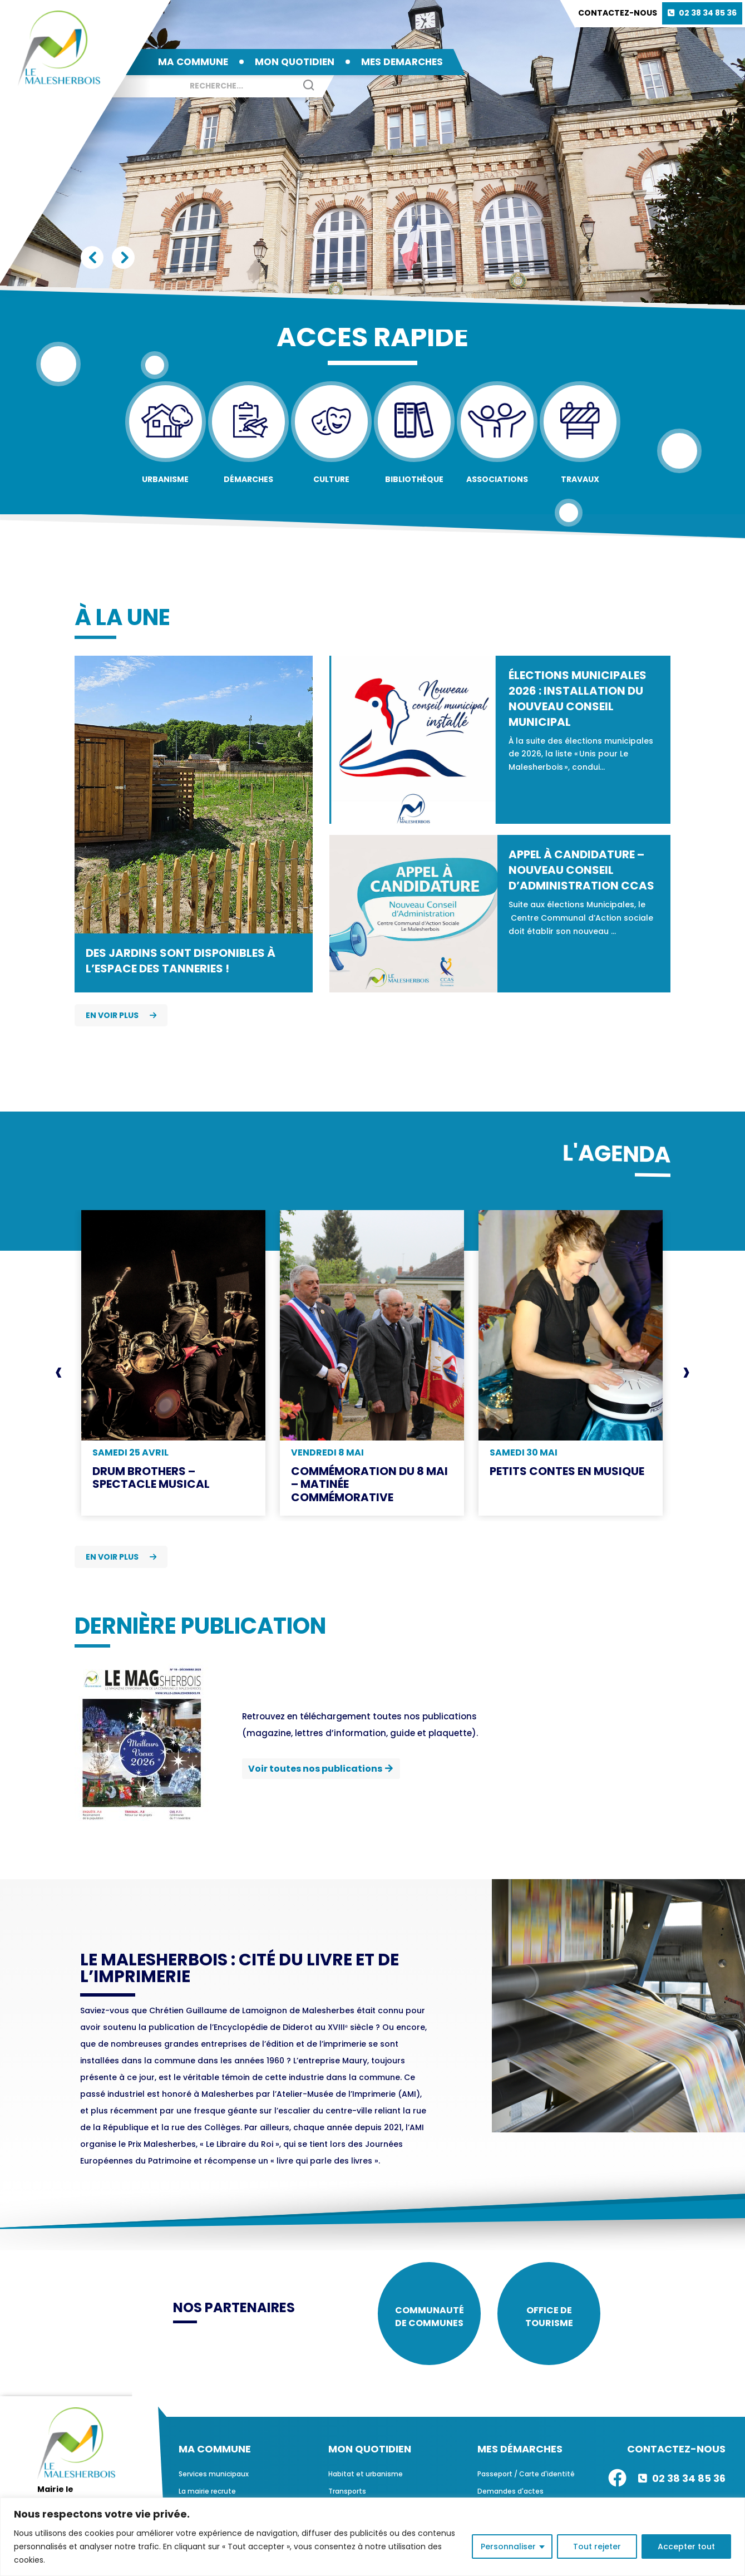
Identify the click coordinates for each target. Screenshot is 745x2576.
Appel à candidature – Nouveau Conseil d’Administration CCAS (581, 870)
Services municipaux (214, 2474)
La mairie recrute (207, 2491)
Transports (347, 2491)
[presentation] (59, 1372)
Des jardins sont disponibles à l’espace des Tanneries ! (180, 960)
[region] (372, 2537)
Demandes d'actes (510, 2491)
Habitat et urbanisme (365, 2474)
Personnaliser (508, 2546)
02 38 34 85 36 (708, 12)
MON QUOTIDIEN (294, 61)
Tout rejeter (597, 2546)
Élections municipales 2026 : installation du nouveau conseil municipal (578, 698)
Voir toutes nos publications (315, 1768)
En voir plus (121, 1015)
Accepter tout (686, 2546)
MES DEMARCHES (402, 61)
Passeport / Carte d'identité (526, 2474)
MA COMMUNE (193, 61)
